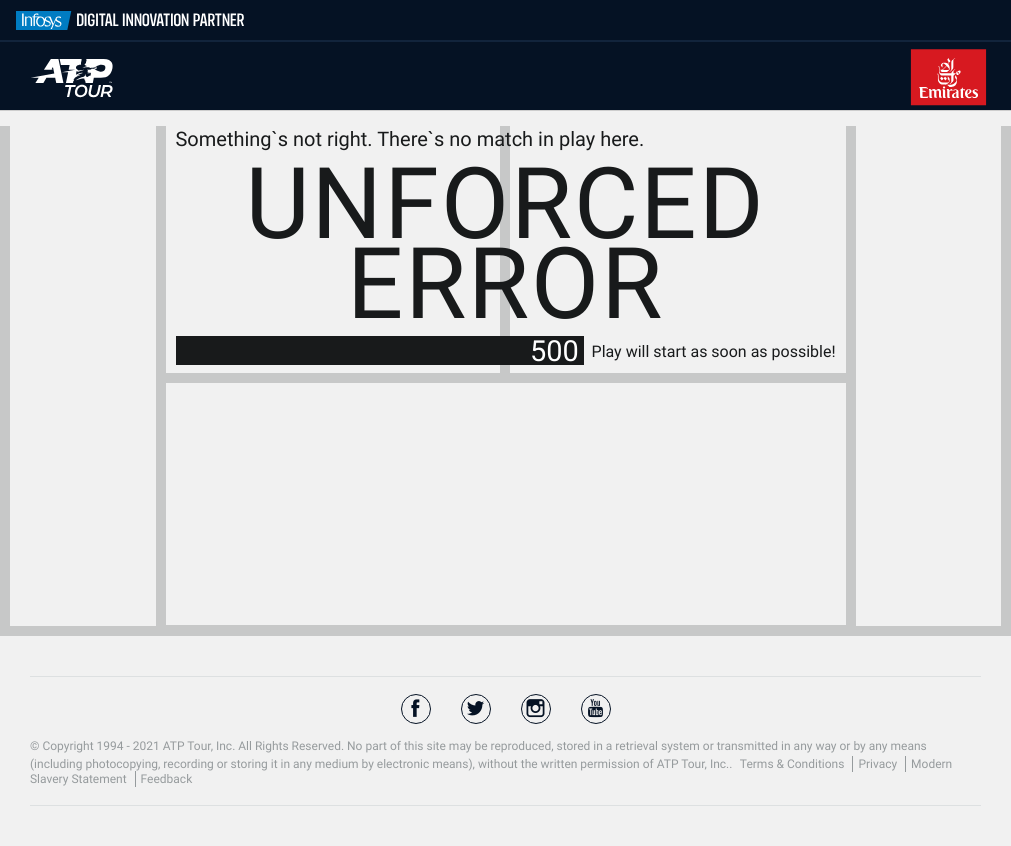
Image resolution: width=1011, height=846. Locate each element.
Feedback (167, 779)
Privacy (879, 764)
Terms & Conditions (794, 764)
